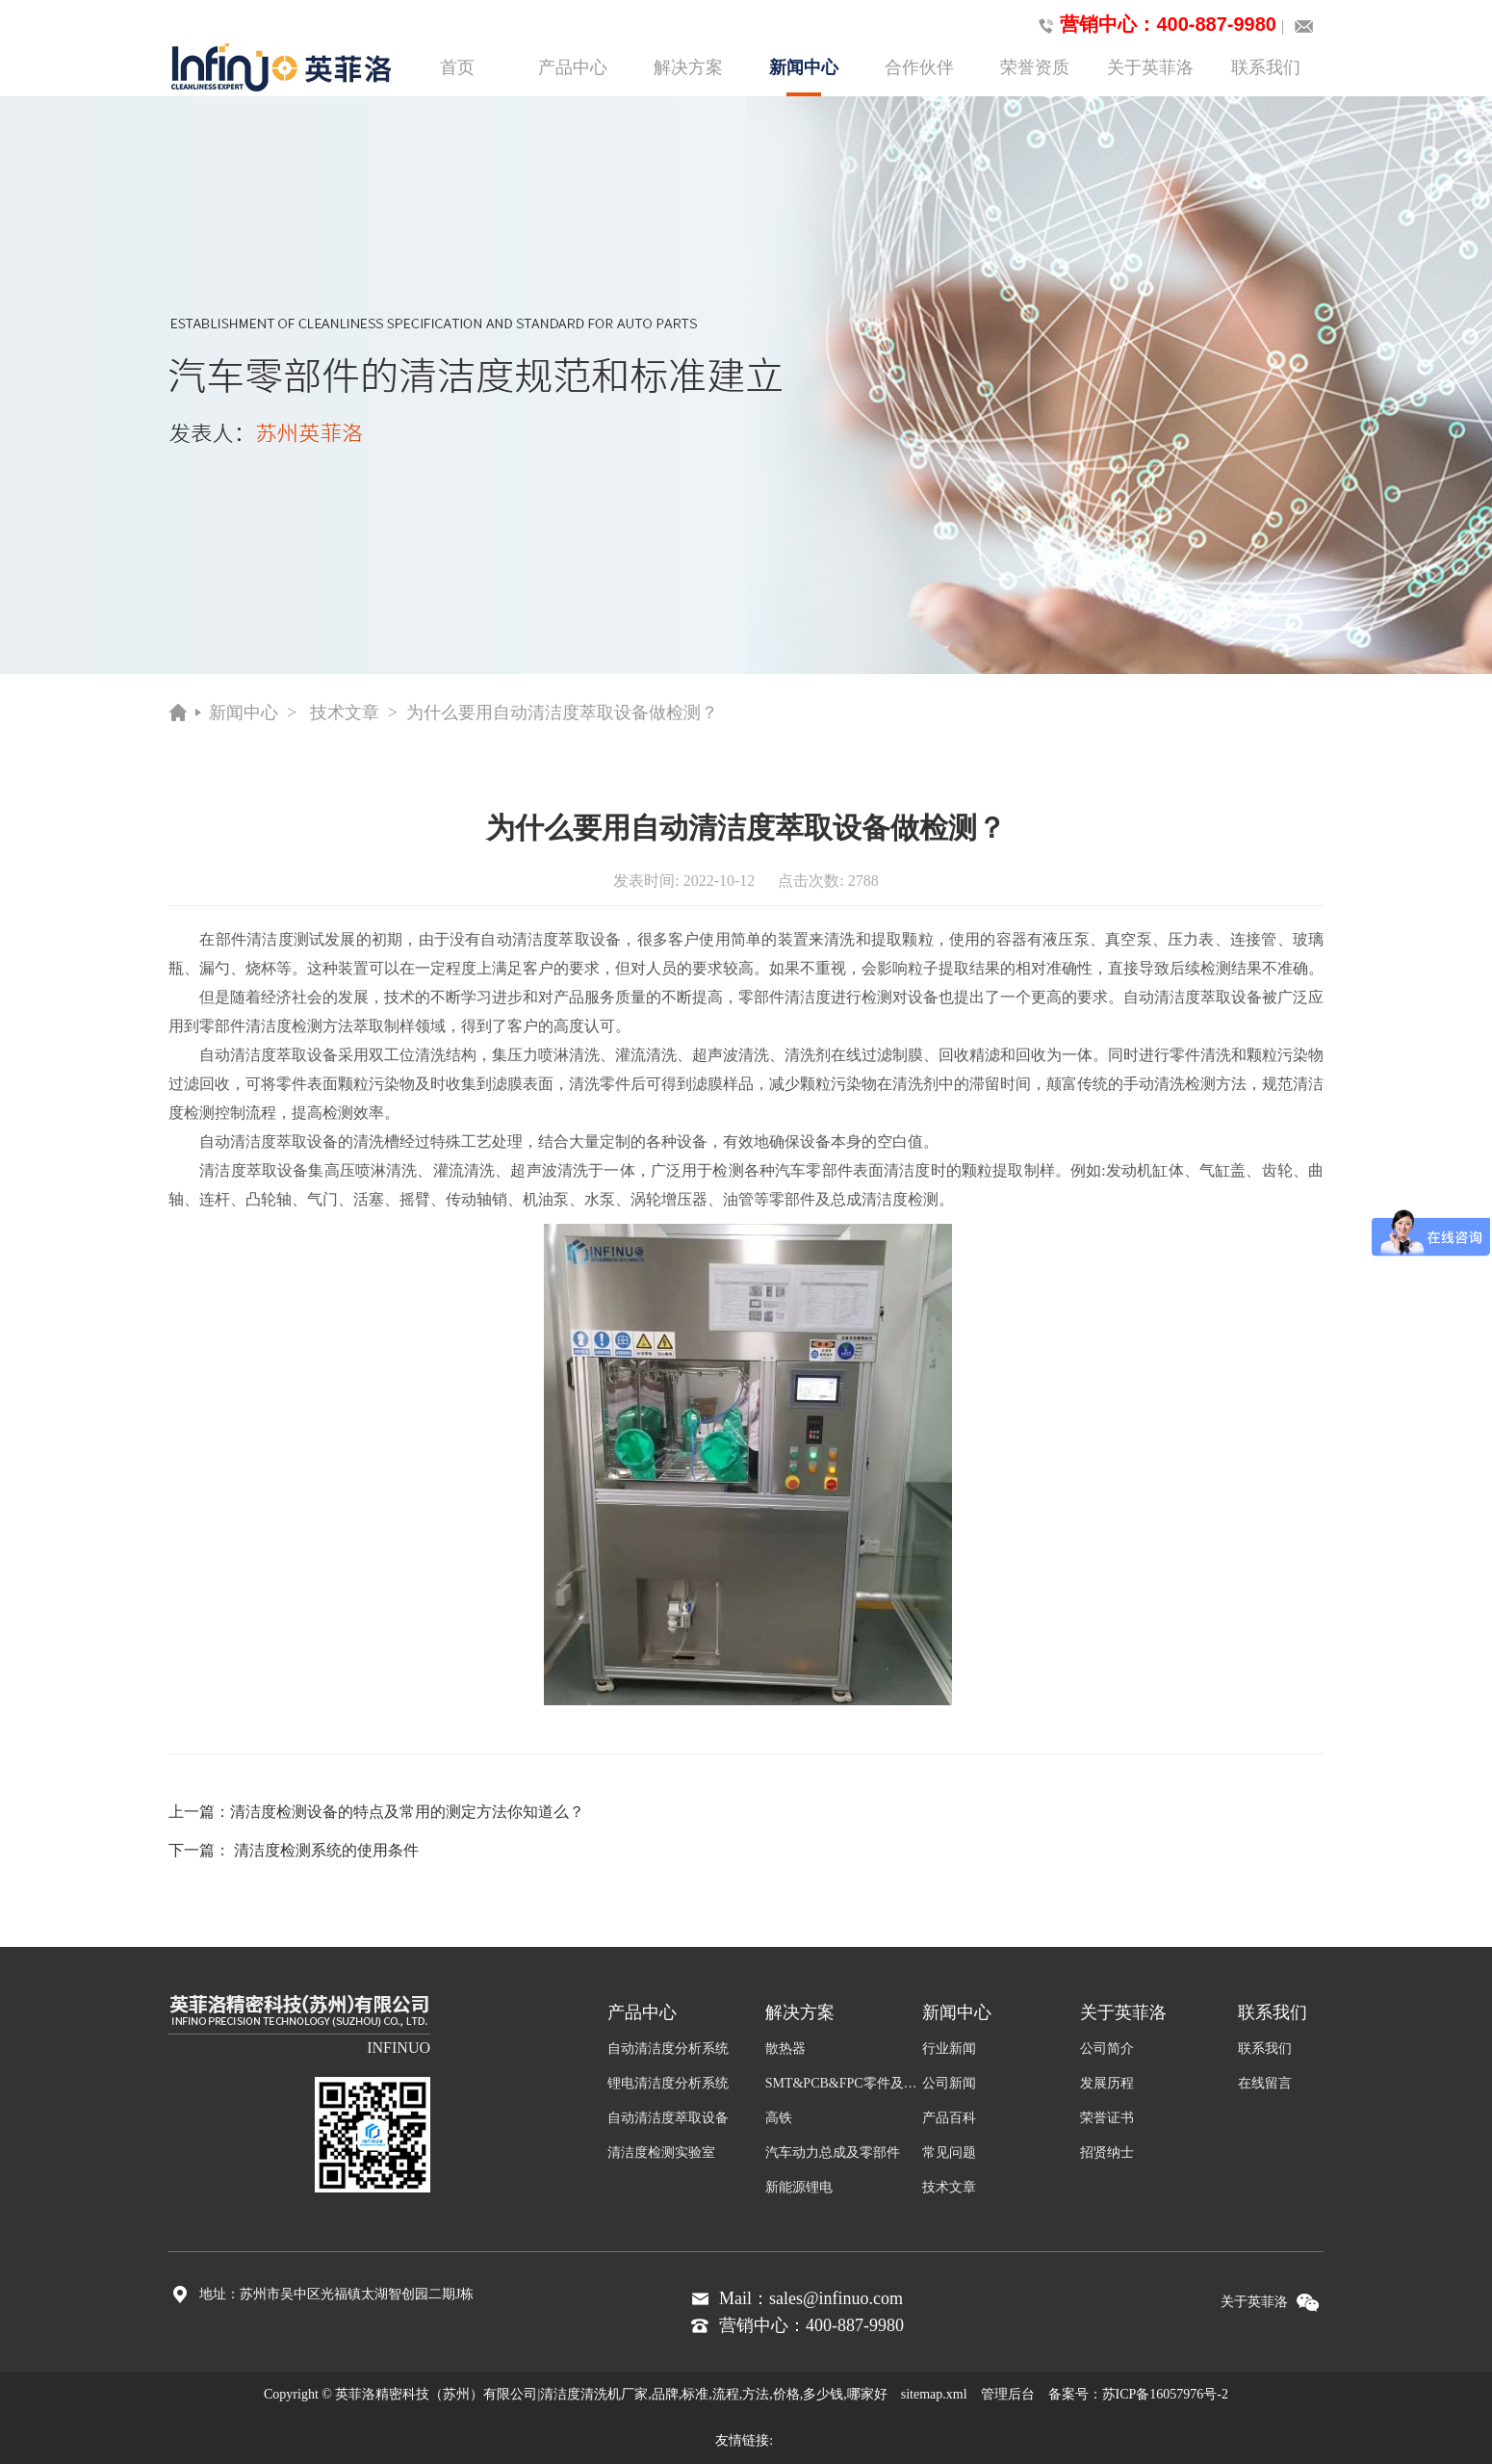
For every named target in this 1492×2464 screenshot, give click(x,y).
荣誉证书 (1107, 2118)
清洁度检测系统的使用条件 (326, 1850)
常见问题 (949, 2152)
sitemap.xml (934, 2394)
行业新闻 (949, 2048)
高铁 (778, 2118)
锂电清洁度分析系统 (668, 2083)
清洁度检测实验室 (661, 2152)
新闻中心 (803, 77)
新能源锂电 (799, 2187)
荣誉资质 (1034, 67)
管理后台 (1008, 2394)
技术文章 (344, 712)
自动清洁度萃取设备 (668, 2118)
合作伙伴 (919, 67)
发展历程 (1107, 2083)
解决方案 (688, 67)
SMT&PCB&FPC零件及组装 (844, 2083)
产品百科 (949, 2118)
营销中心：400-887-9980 (1153, 25)
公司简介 (1107, 2048)
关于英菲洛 (1150, 67)
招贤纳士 (1107, 2152)
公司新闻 (949, 2083)
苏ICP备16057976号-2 (1165, 2394)
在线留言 (1265, 2083)
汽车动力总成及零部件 (832, 2152)
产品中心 (572, 67)
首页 (457, 67)
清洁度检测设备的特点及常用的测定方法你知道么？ (407, 1811)
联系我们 (1265, 67)
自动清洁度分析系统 (668, 2048)
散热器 (785, 2048)
